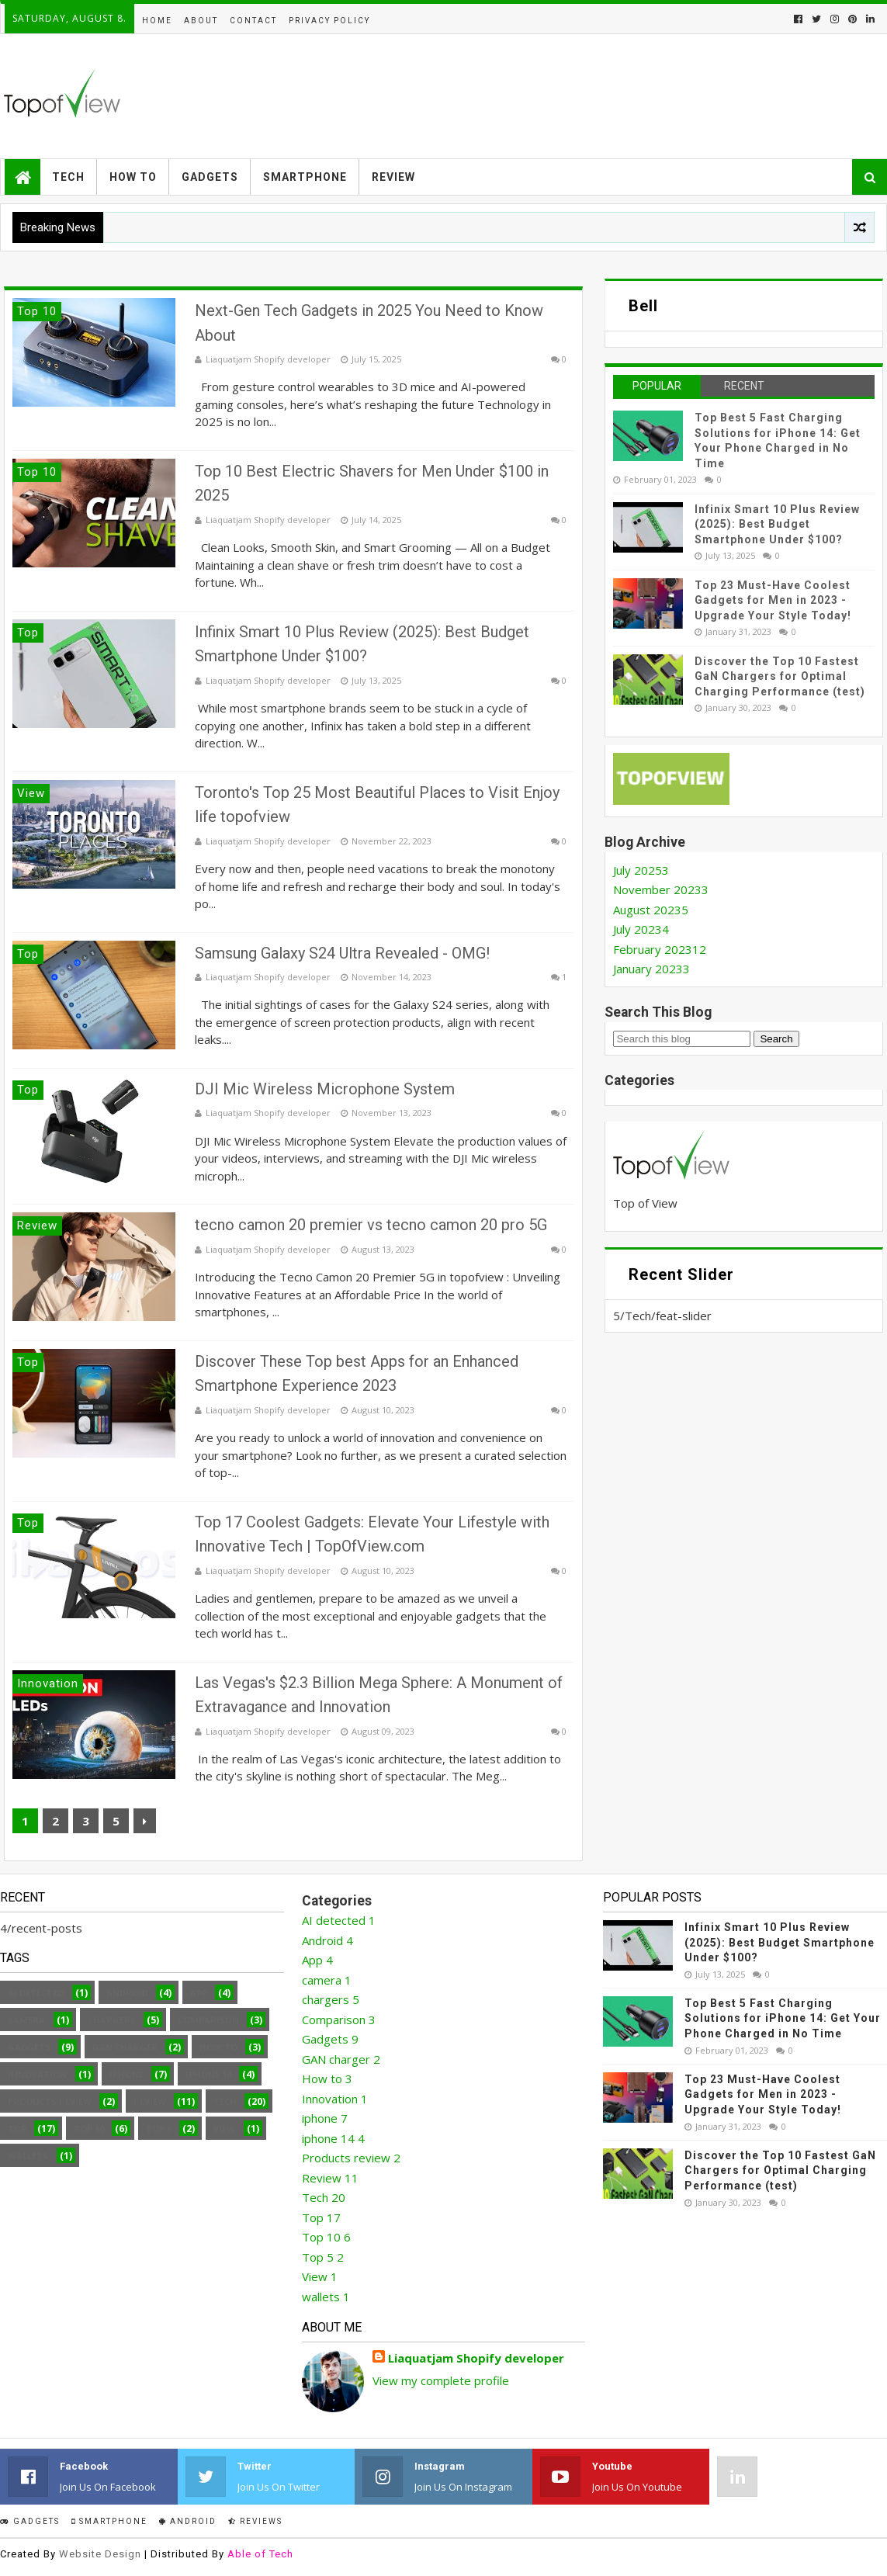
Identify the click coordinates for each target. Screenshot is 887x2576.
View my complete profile (440, 2380)
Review (393, 177)
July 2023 (641, 929)
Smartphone (305, 177)
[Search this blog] (681, 1039)
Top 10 (89, 2128)
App (198, 1993)
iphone (126, 2074)
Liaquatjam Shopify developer (476, 2358)
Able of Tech (260, 2554)
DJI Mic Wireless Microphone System (325, 1089)
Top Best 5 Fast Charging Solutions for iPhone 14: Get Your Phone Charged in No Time (782, 2018)
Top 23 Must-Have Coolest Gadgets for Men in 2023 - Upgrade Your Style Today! (773, 600)
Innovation (37, 2074)
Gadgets (210, 177)
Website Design (100, 2554)
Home (157, 20)
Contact (253, 20)
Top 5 (159, 2128)
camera (26, 2020)
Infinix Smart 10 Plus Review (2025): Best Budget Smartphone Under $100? (777, 524)
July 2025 (641, 870)
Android (127, 1993)
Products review (50, 2101)
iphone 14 (208, 2074)
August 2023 (650, 909)
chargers (112, 2020)
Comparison (208, 2020)
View (224, 2128)
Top (17, 2128)
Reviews (255, 2521)
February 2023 (659, 949)
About (201, 20)
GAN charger (125, 2047)
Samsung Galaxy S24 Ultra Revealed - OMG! (342, 953)
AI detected (36, 1993)
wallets (28, 2156)
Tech (68, 177)
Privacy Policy (329, 20)
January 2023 (651, 968)
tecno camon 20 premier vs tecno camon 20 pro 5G (371, 1224)
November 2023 (661, 889)
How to (133, 177)
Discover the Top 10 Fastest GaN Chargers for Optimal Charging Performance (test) (780, 676)
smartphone (109, 2521)
